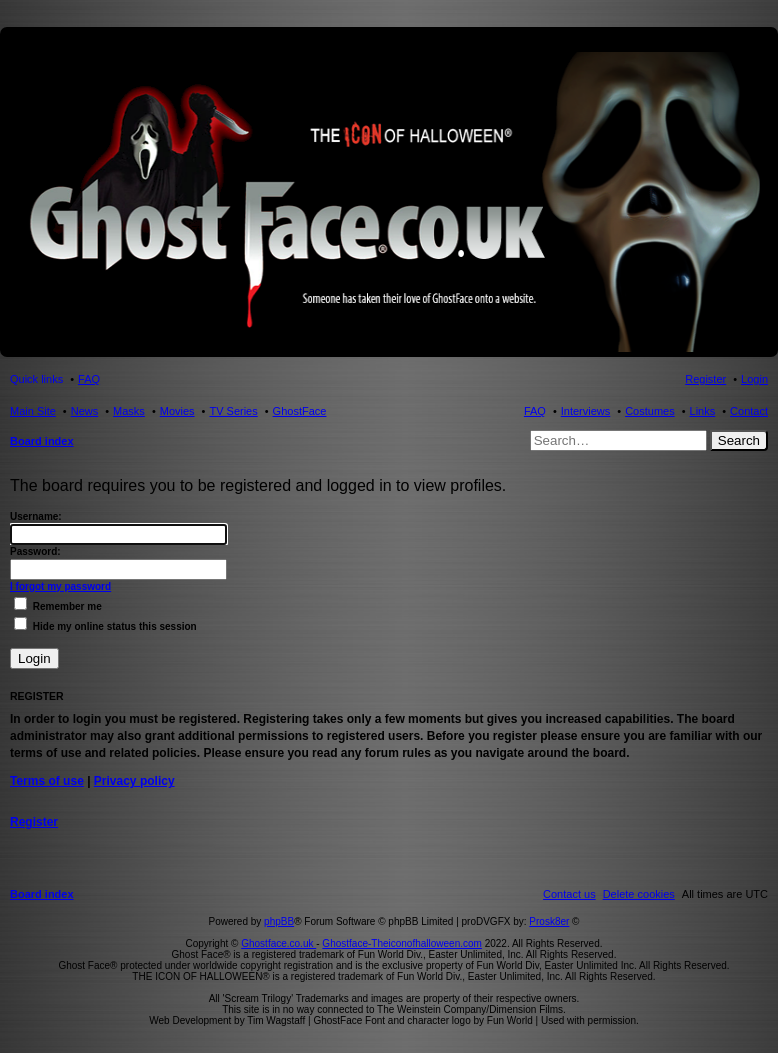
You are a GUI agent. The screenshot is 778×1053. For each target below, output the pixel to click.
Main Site (33, 411)
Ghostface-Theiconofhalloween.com (402, 943)
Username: (36, 516)
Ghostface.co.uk (278, 943)
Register (34, 822)
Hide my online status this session (105, 626)
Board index (42, 441)
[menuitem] (639, 894)
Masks (129, 411)
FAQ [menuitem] (89, 379)
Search (739, 440)
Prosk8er (549, 921)
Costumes (650, 411)
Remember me (58, 606)
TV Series (233, 411)
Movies (177, 411)
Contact (749, 411)
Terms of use (47, 781)
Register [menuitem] (705, 379)
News (85, 411)
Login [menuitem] (754, 379)
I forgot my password (60, 586)
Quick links (36, 379)
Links (703, 411)
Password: (35, 551)
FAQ (535, 411)
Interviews (586, 411)
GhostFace (300, 411)
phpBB (279, 921)
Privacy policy (134, 781)
